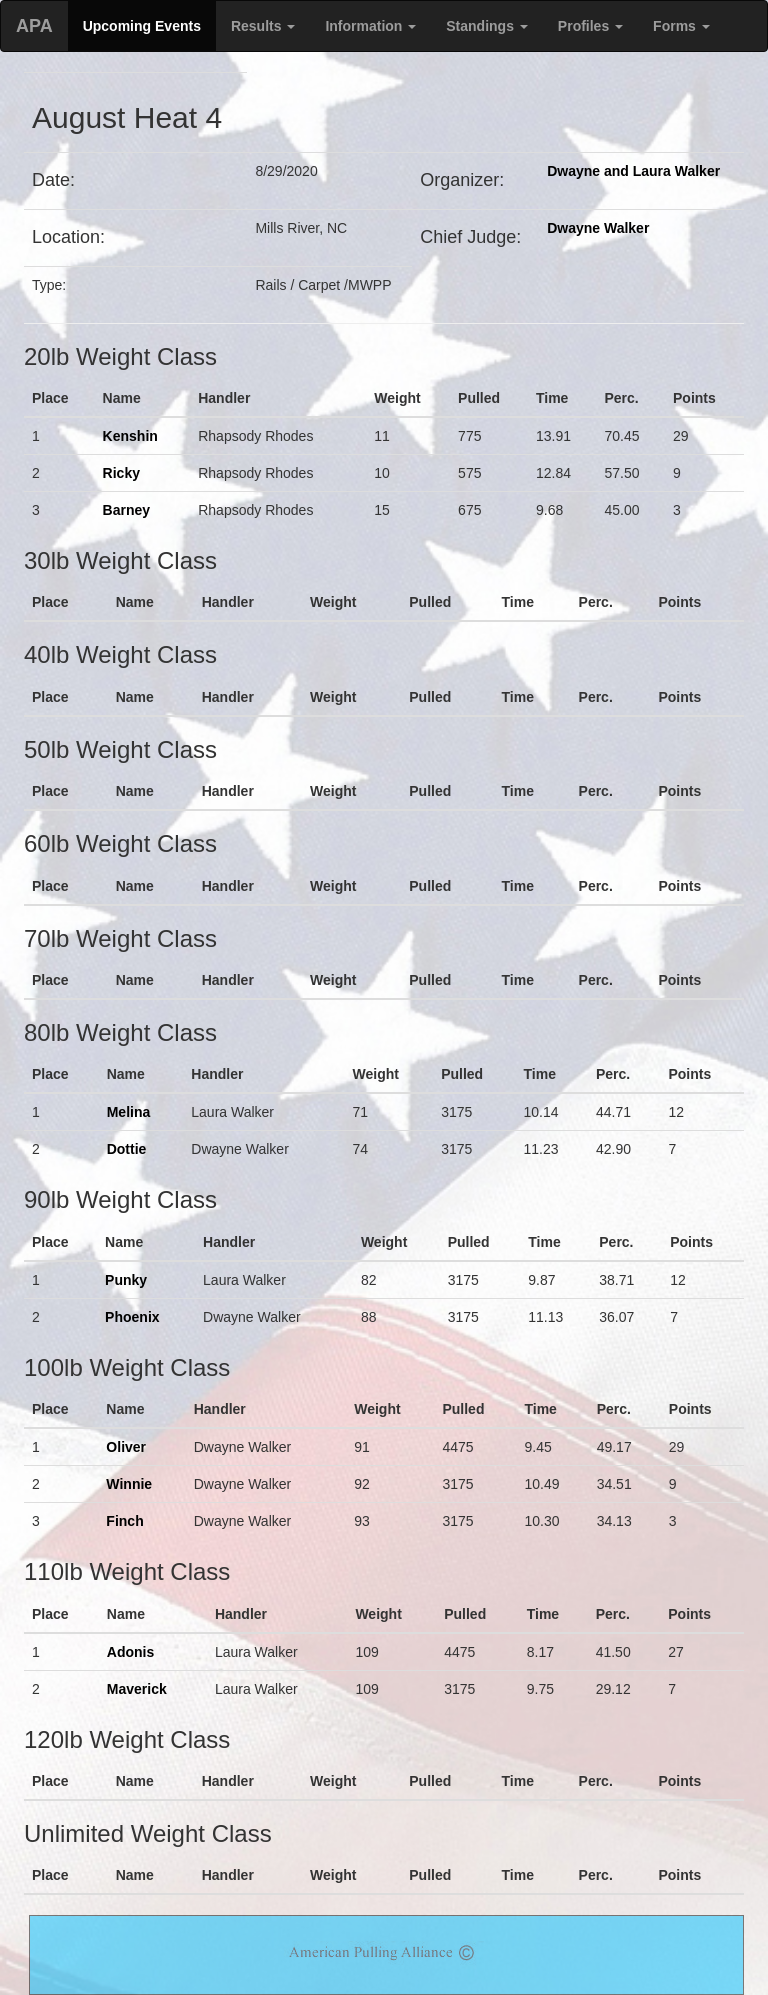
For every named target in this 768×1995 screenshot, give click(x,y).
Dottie (127, 1149)
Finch (124, 1521)
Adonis (130, 1652)
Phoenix (132, 1317)
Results (263, 26)
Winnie (129, 1484)
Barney (126, 510)
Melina (129, 1112)
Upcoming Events (142, 26)
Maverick (137, 1689)
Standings (487, 26)
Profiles (590, 26)
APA (34, 26)
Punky (126, 1280)
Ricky (121, 473)
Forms (681, 26)
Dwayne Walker (598, 228)
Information (370, 26)
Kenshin (130, 436)
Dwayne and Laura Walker (633, 171)
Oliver (126, 1447)
